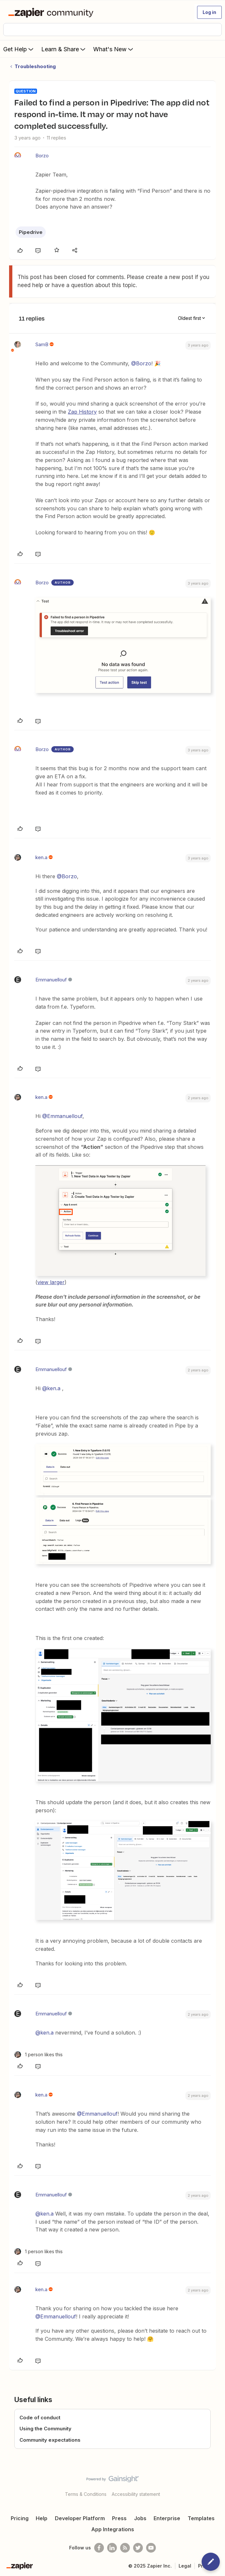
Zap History (82, 411)
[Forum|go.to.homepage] (52, 12)
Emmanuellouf (51, 980)
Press (119, 2518)
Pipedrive (31, 232)
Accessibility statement (136, 2494)
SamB (41, 344)
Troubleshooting (35, 66)
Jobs (140, 2518)
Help (41, 2518)
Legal (185, 2566)
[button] (209, 12)
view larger (51, 1282)
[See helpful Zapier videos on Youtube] (151, 2548)
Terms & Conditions (85, 2494)
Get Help (19, 49)
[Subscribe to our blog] (125, 2548)
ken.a (41, 857)
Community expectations (50, 2440)
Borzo (42, 155)
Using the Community (45, 2428)
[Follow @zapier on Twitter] (138, 2548)
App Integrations (112, 2529)
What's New (113, 49)
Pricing (20, 2518)
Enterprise (167, 2518)
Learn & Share (64, 49)
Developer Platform (80, 2518)
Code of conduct (39, 2417)
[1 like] (38, 2054)
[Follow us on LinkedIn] (112, 2548)
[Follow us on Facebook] (99, 2548)
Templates (201, 2518)
